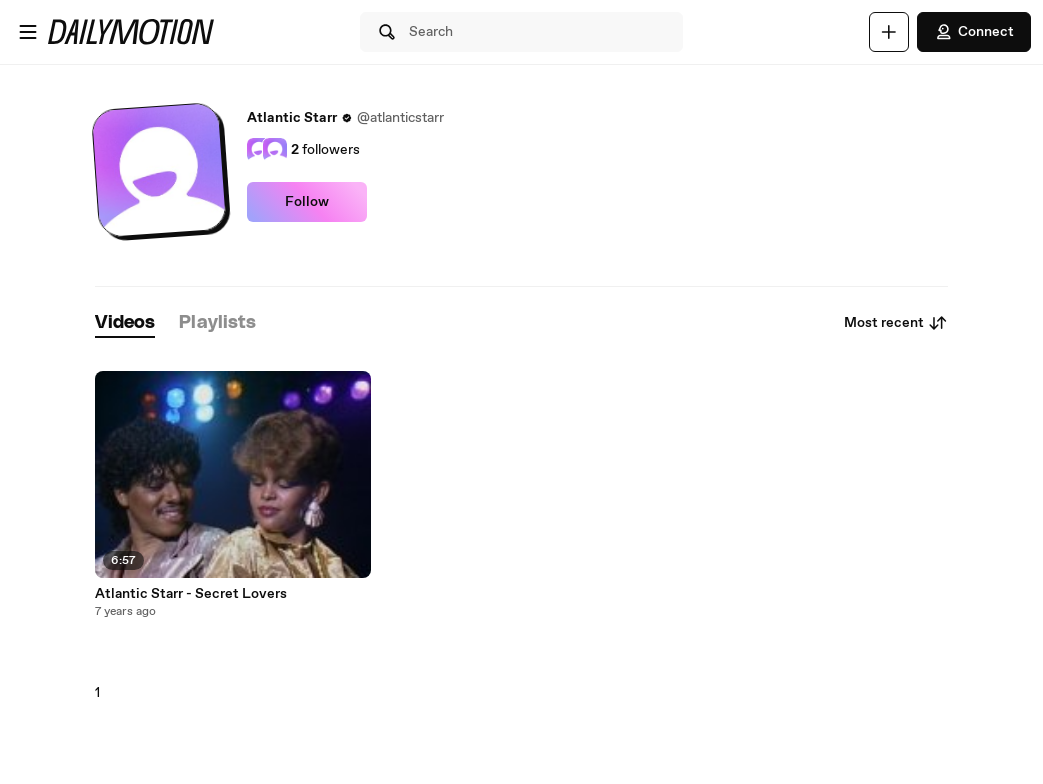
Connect (974, 32)
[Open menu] (28, 32)
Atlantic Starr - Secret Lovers (191, 594)
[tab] (125, 323)
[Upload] (889, 32)
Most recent (896, 323)
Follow (307, 202)
